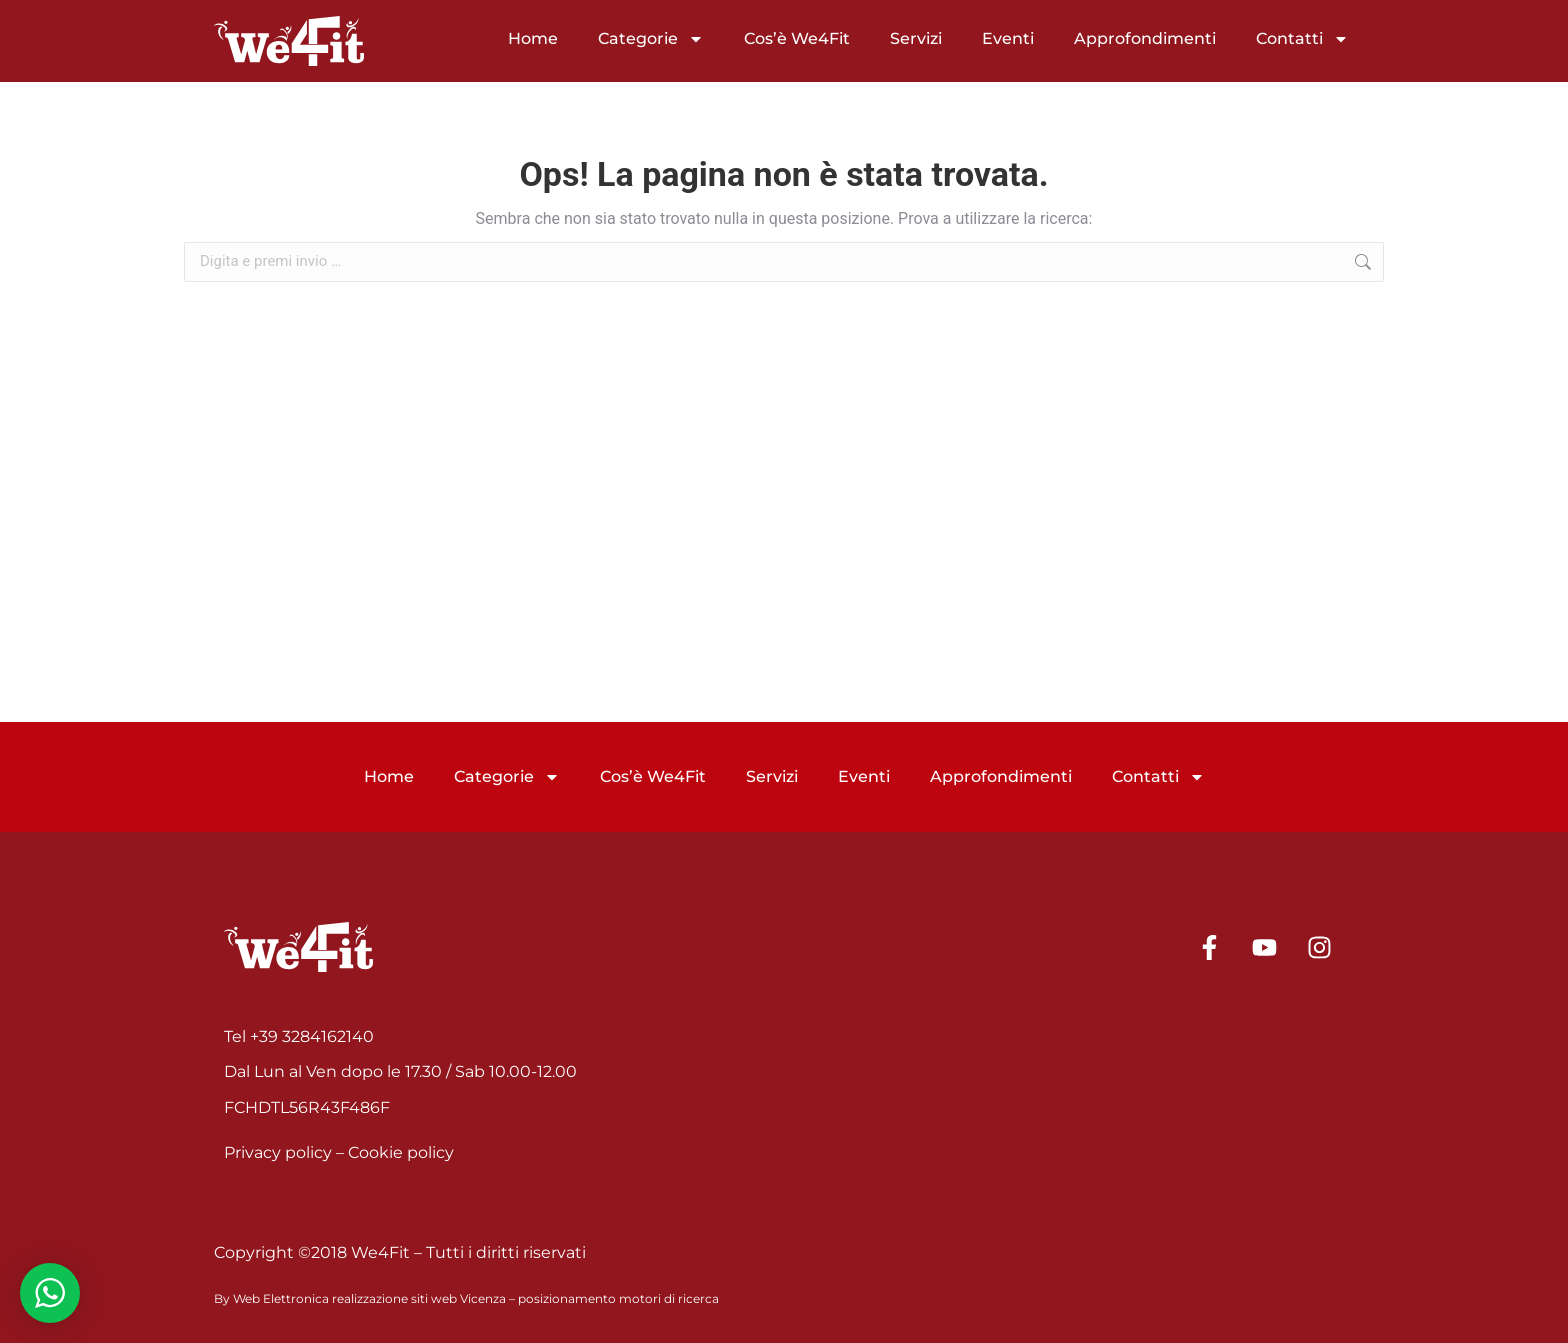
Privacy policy (278, 1152)
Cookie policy (401, 1152)
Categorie (651, 39)
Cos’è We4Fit (797, 38)
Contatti (1302, 39)
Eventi (1008, 38)
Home (533, 38)
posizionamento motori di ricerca (618, 1298)
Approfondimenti (1145, 38)
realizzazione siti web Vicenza (419, 1298)
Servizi (916, 38)
